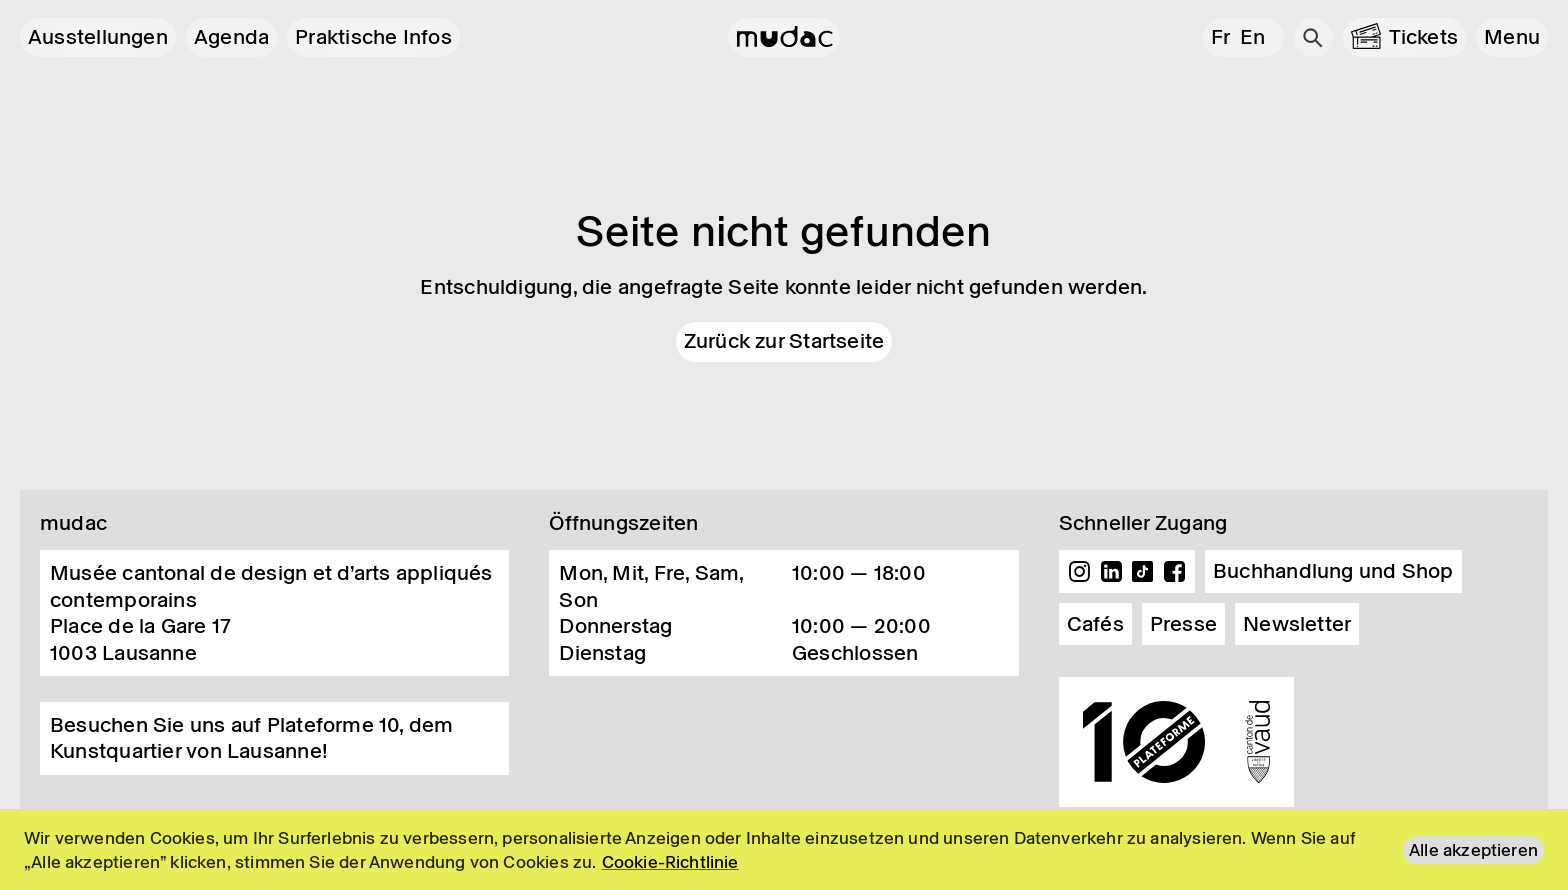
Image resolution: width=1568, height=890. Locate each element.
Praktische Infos (373, 37)
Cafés (1095, 624)
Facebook (1174, 572)
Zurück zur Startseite (784, 341)
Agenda (231, 37)
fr (1220, 37)
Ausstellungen (98, 37)
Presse (1183, 624)
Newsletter (1297, 624)
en (1252, 37)
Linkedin (1111, 572)
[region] (784, 849)
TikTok (1143, 572)
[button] (1512, 37)
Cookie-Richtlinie (670, 862)
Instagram (1080, 572)
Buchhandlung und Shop (1333, 571)
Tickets (1424, 37)
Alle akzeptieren (1473, 850)
